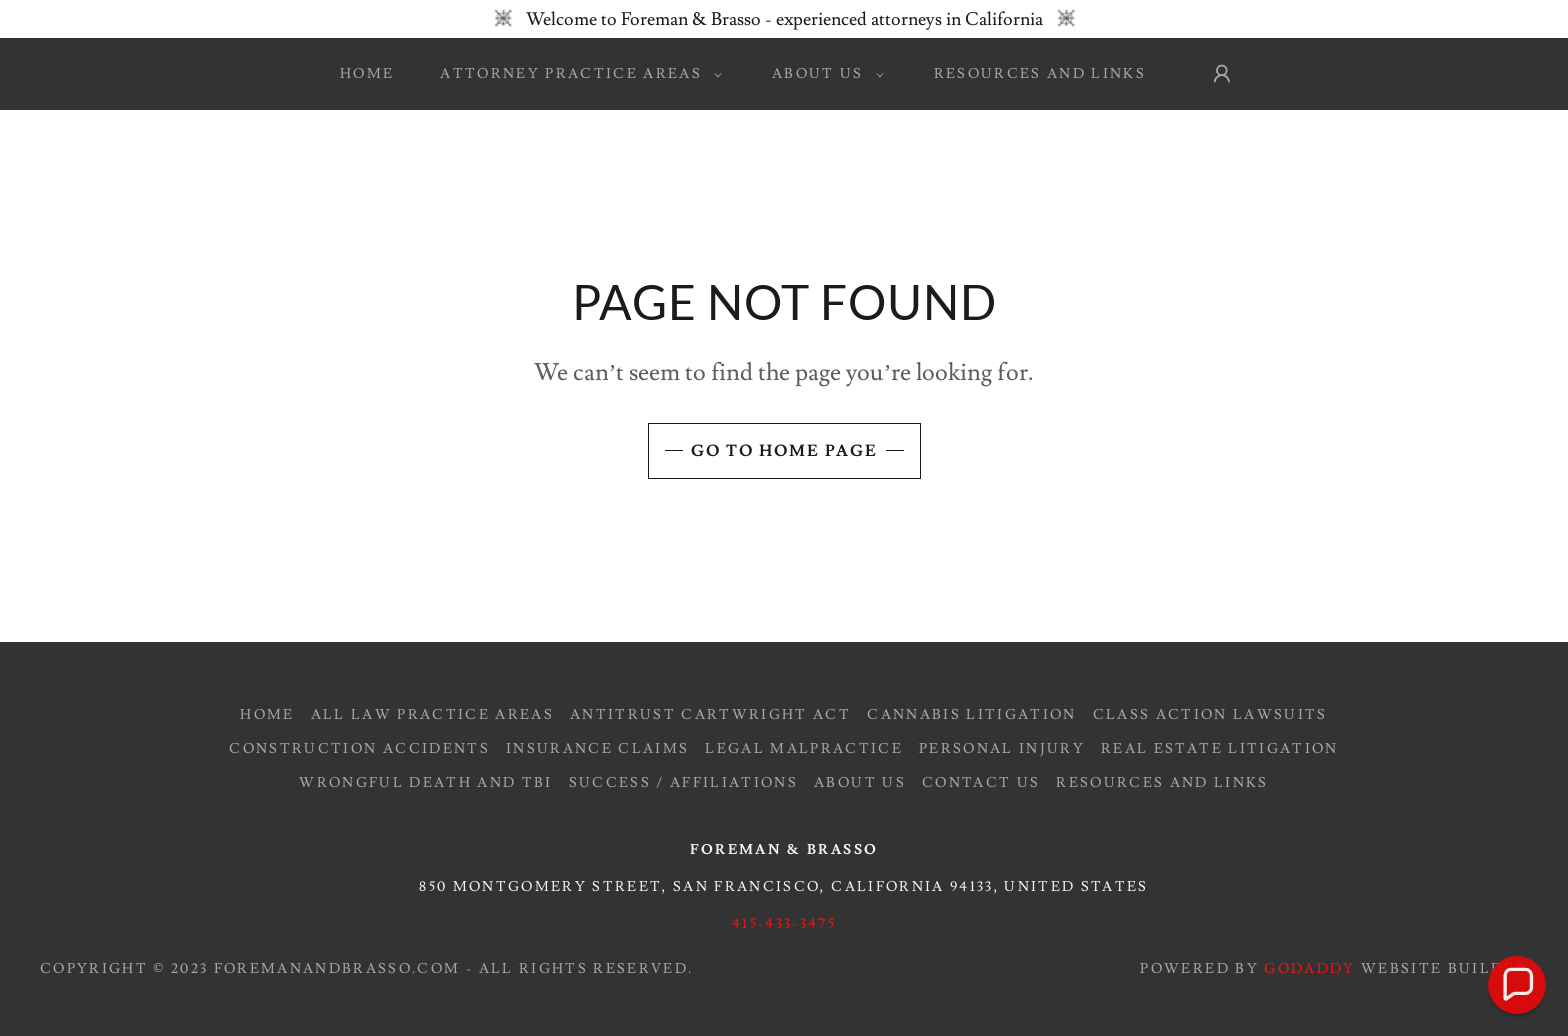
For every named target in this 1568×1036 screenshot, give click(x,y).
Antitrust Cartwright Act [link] (710, 715)
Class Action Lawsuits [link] (1210, 715)
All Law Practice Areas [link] (432, 715)
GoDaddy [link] (1309, 969)
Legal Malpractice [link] (804, 749)
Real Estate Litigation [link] (1219, 749)
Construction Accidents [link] (359, 749)
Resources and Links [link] (1040, 74)
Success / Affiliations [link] (683, 783)
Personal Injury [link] (1002, 749)
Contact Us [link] (981, 783)
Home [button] (267, 715)
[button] (576, 74)
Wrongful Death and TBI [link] (425, 783)
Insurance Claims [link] (597, 749)
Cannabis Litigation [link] (971, 715)
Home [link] (367, 74)
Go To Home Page (784, 451)
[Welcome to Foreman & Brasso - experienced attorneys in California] (784, 19)
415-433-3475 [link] (784, 924)
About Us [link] (860, 783)
